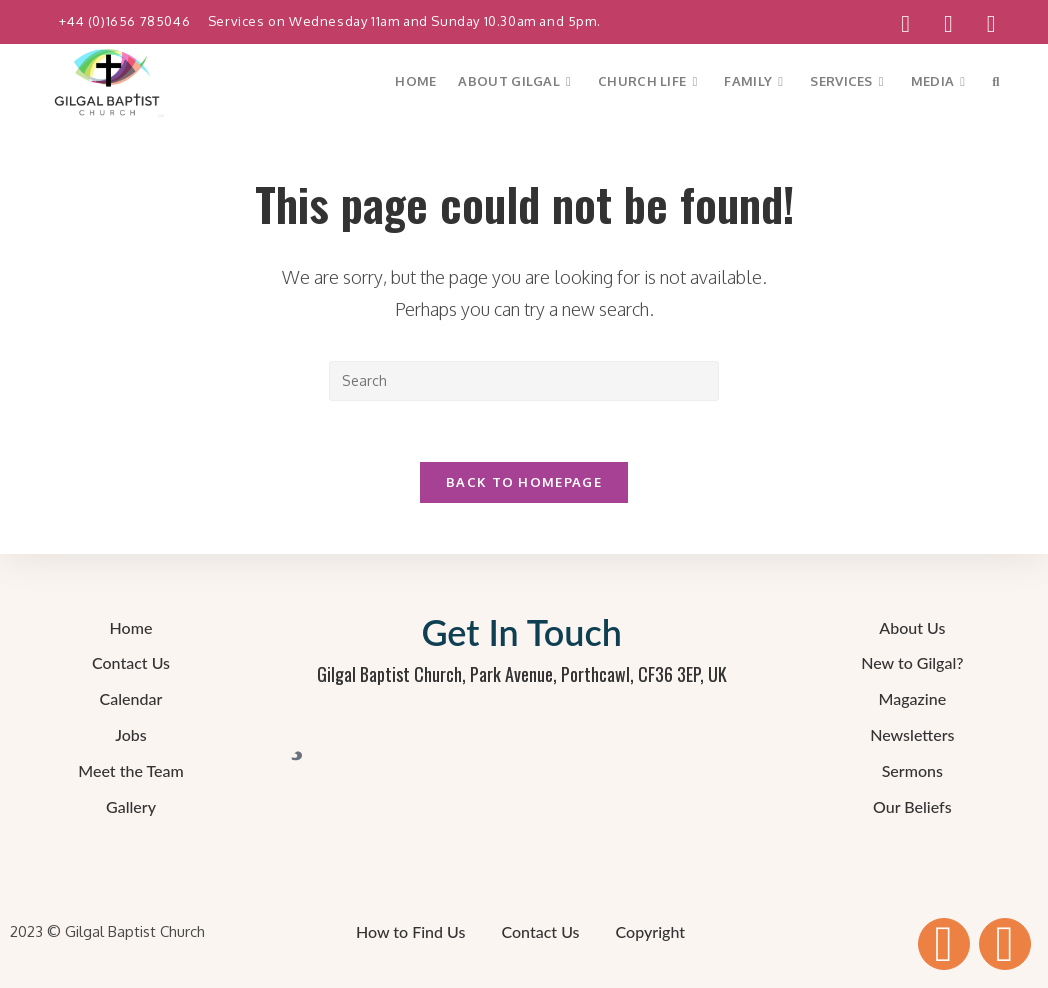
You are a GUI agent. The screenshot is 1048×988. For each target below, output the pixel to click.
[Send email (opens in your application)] (983, 24)
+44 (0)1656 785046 (126, 21)
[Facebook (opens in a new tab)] (905, 24)
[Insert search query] (524, 381)
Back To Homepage (524, 482)
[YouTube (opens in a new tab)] (948, 24)
